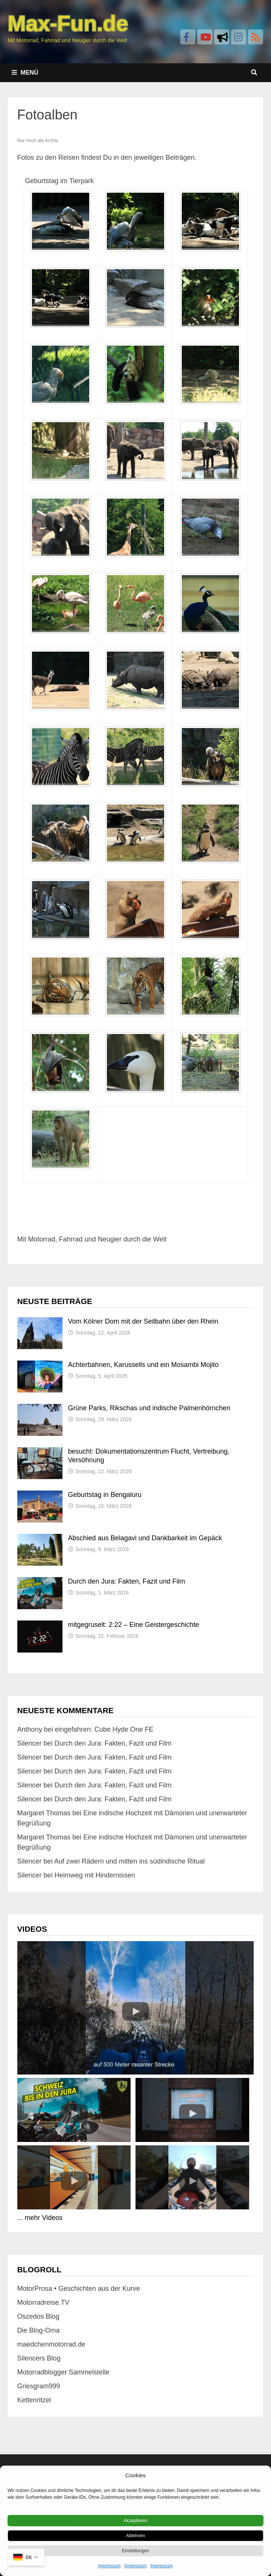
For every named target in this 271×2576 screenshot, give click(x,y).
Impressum (109, 2565)
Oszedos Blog (38, 2316)
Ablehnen (135, 2535)
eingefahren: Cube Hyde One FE (104, 1729)
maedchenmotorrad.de (51, 2344)
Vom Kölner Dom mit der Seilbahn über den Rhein (143, 1321)
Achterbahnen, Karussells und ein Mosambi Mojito (143, 1364)
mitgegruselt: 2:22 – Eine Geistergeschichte (133, 1624)
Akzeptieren (135, 2520)
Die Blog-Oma (38, 2330)
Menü (25, 72)
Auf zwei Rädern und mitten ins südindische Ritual (129, 1861)
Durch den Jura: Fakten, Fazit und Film (126, 1581)
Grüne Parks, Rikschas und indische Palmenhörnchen (149, 1408)
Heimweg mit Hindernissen (95, 1875)
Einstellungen (135, 2550)
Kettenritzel (34, 2400)
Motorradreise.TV (43, 2302)
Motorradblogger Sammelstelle (63, 2372)
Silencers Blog (39, 2358)
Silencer (29, 1743)
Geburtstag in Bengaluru (105, 1494)
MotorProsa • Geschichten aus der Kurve (78, 2288)
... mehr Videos (40, 2217)
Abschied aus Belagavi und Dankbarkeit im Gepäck (145, 1538)
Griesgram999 (38, 2386)
